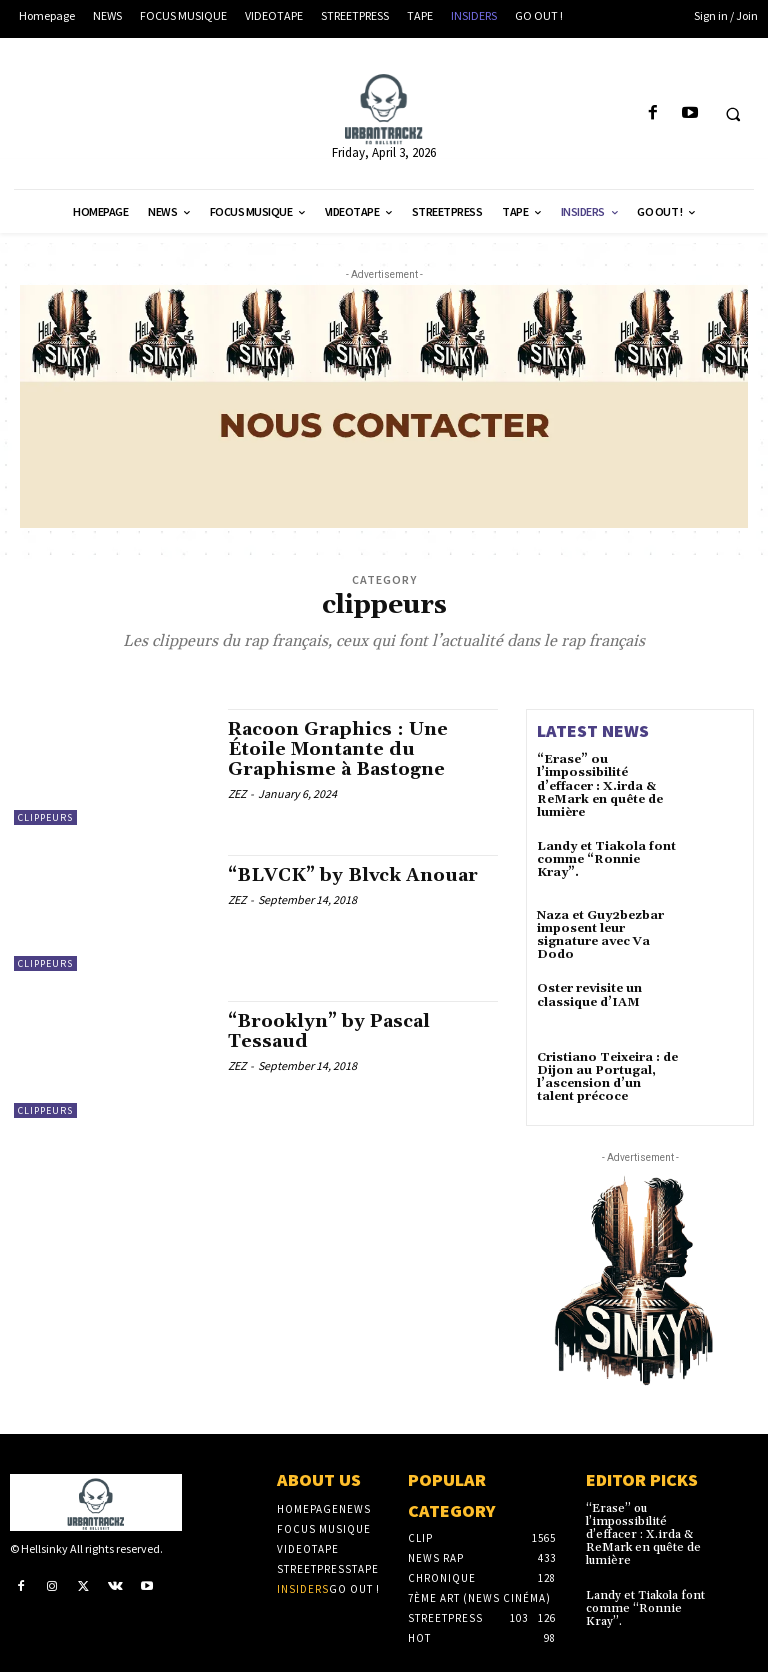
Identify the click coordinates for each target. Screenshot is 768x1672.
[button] (733, 114)
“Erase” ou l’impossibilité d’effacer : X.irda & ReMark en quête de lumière (600, 786)
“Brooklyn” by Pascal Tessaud (329, 1031)
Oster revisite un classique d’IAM (589, 995)
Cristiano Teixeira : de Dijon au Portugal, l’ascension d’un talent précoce (607, 1077)
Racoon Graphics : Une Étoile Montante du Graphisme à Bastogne (338, 749)
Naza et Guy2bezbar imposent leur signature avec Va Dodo (600, 935)
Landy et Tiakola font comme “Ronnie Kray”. (606, 859)
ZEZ (237, 793)
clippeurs (45, 817)
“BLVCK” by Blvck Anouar (353, 875)
